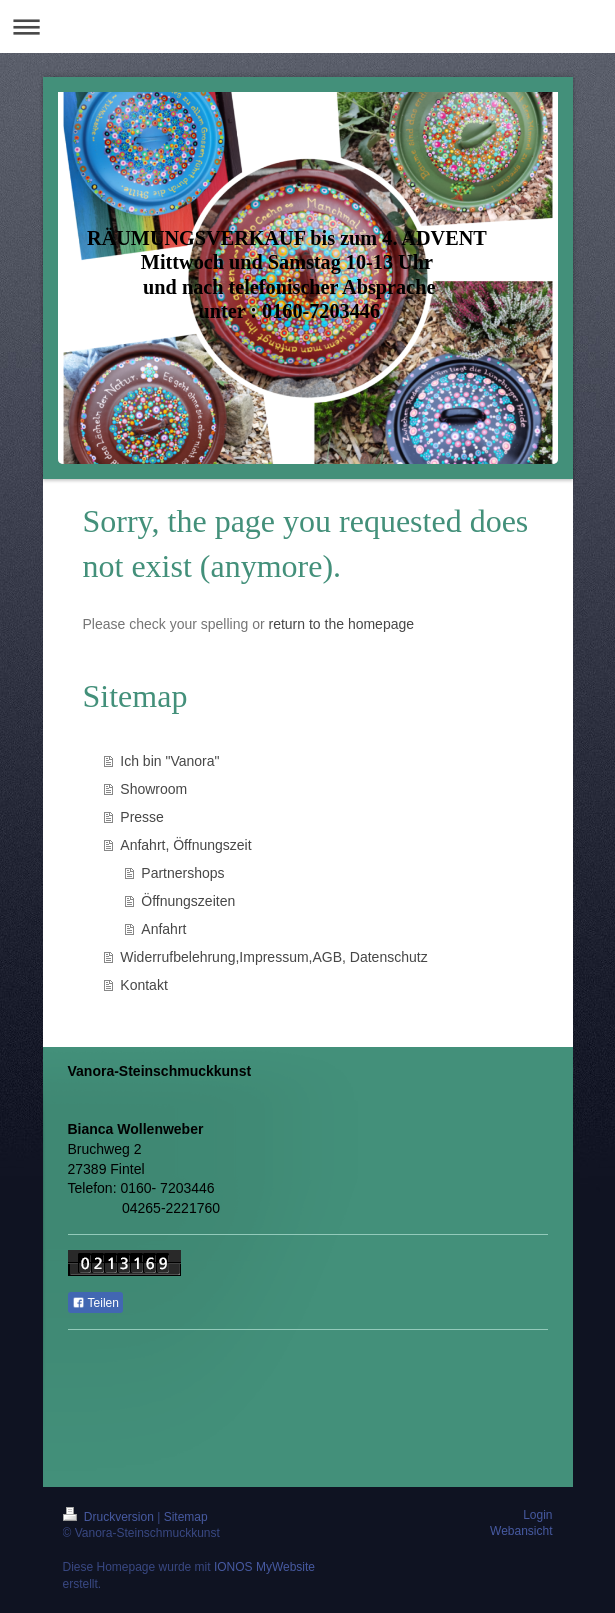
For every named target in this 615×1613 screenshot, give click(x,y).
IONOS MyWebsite (264, 1567)
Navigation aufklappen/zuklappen (307, 26)
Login (537, 1515)
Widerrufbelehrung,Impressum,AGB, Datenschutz (273, 957)
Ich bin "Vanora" (169, 761)
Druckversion (110, 1517)
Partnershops (182, 873)
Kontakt (143, 985)
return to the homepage (342, 624)
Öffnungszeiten (188, 901)
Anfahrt (163, 929)
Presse (142, 817)
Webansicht (521, 1531)
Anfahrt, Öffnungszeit (185, 845)
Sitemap (186, 1517)
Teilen (95, 1303)
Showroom (153, 789)
